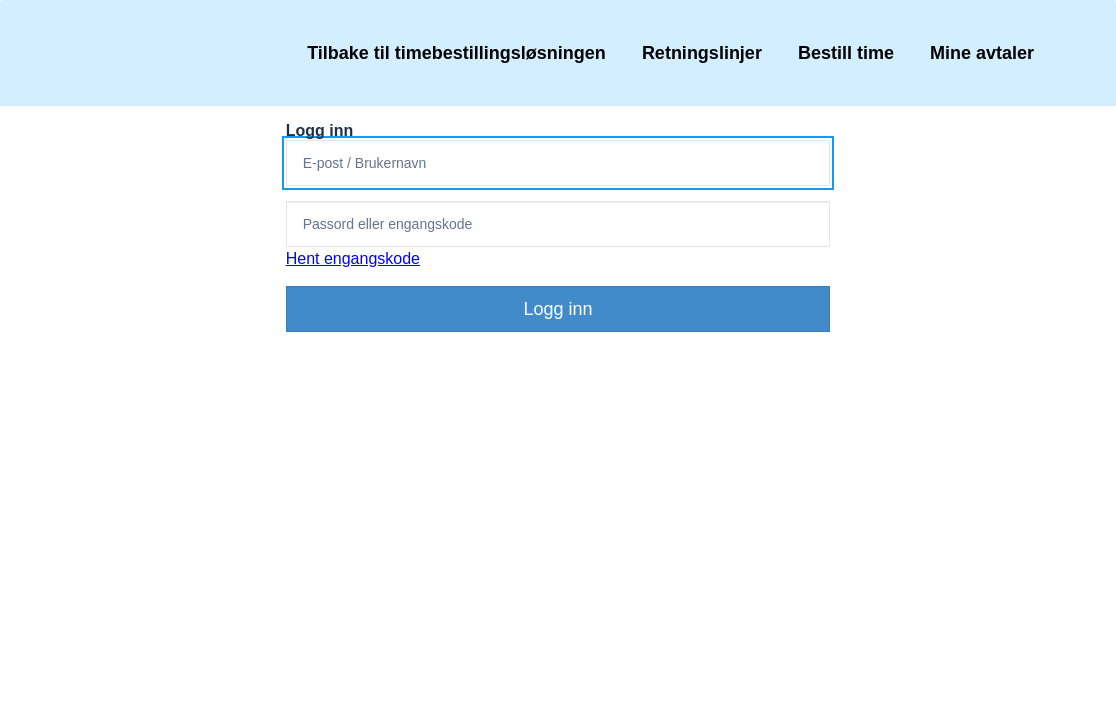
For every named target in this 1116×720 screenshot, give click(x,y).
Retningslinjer (702, 53)
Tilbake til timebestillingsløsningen (456, 53)
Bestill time (846, 53)
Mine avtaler (982, 53)
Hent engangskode (353, 258)
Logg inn (557, 309)
